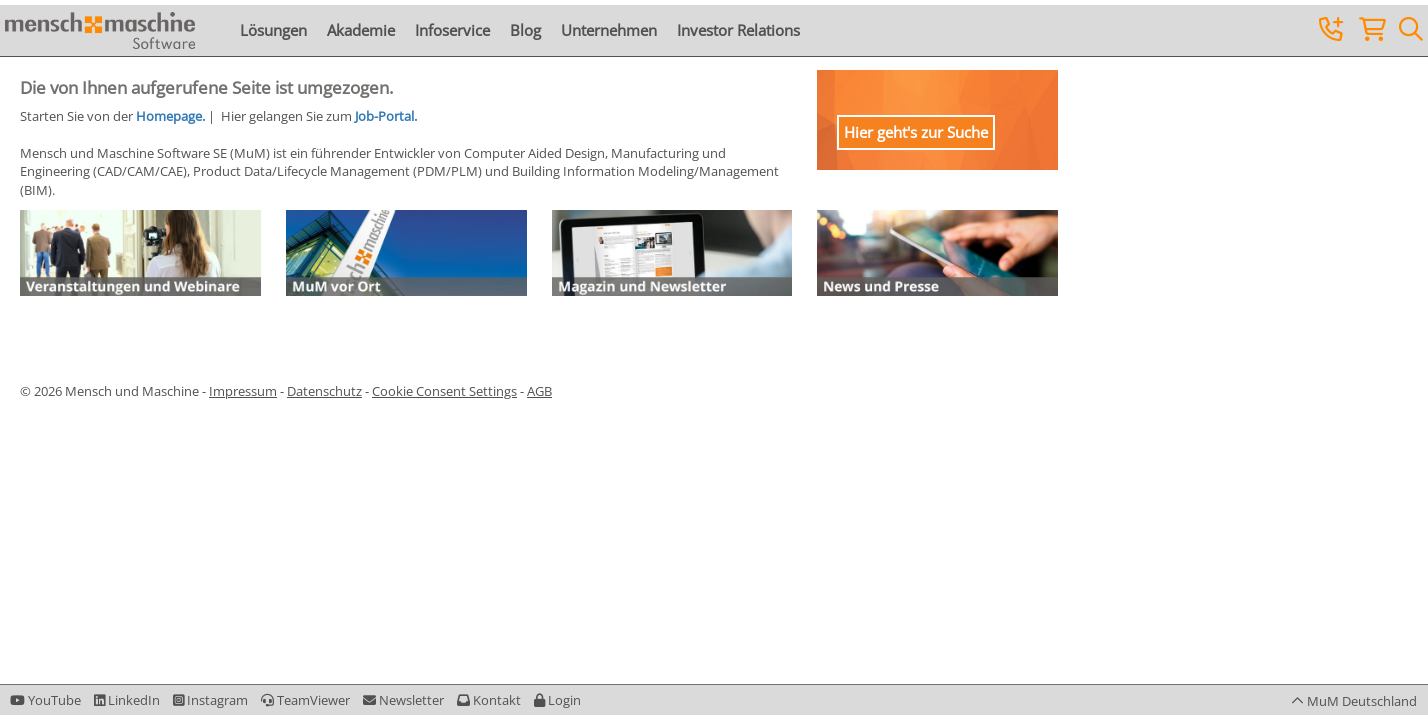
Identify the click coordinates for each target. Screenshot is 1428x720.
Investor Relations (738, 30)
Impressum (243, 391)
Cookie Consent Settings (444, 391)
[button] (557, 700)
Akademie (361, 30)
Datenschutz (324, 391)
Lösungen (273, 30)
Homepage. (170, 116)
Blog (525, 30)
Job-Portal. (386, 116)
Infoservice (452, 30)
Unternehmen (609, 30)
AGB (539, 391)
